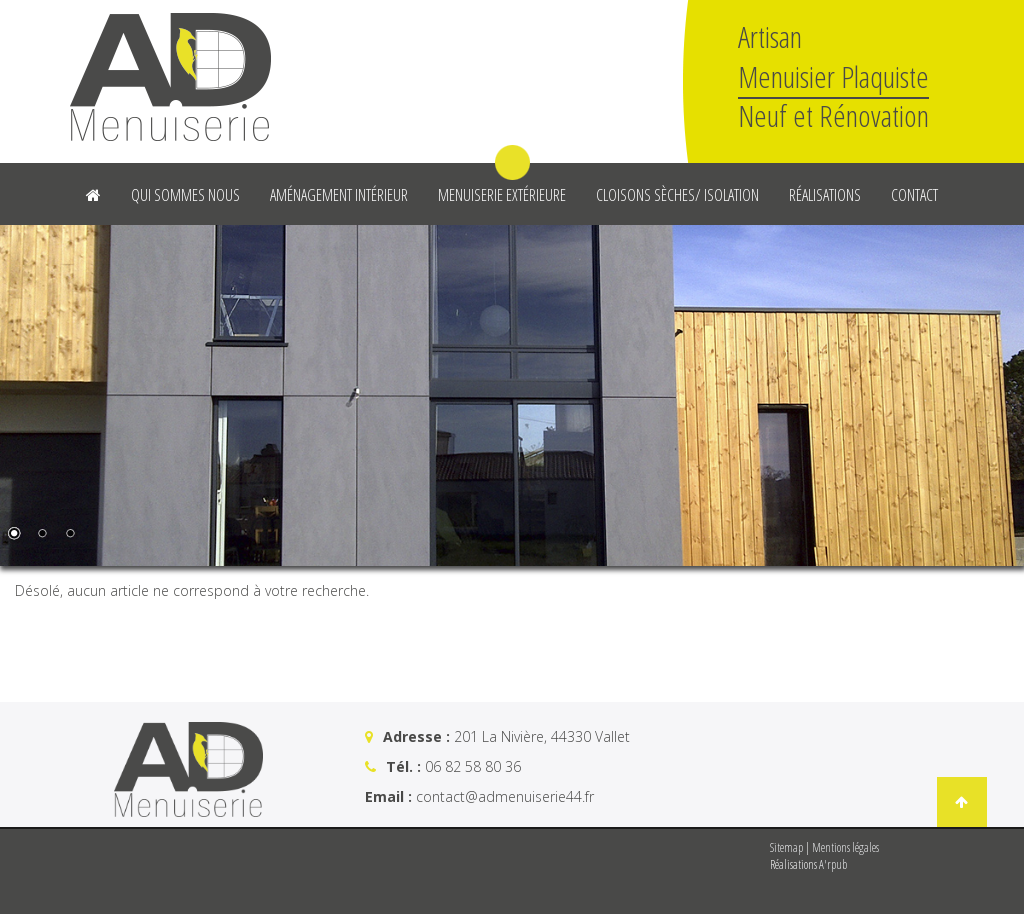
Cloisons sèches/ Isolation (677, 195)
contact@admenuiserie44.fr (505, 796)
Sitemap (786, 847)
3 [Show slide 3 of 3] (70, 535)
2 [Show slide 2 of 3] (42, 535)
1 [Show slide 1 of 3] (14, 535)
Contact (914, 195)
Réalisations (825, 195)
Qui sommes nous (185, 195)
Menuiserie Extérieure (502, 195)
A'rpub (833, 864)
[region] (512, 395)
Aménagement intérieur (339, 195)
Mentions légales (845, 847)
